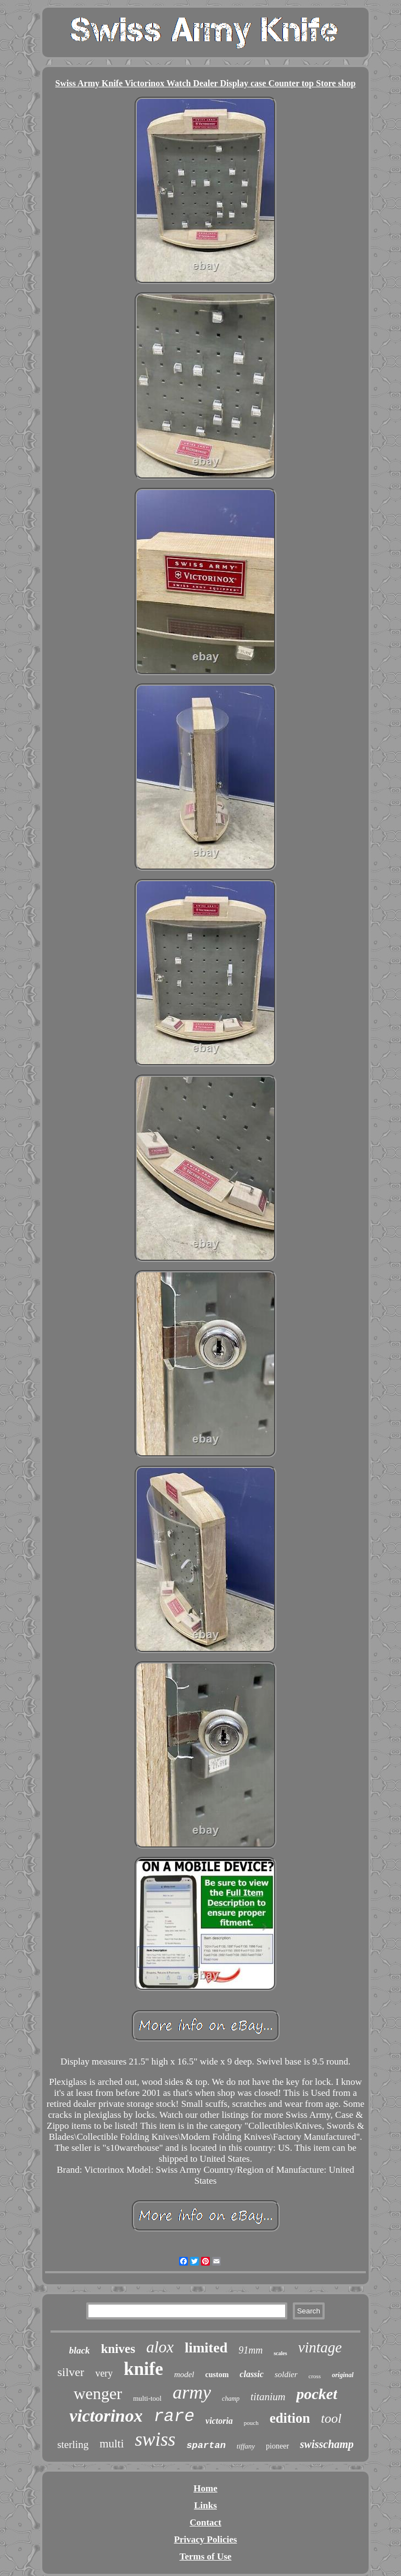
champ (231, 2398)
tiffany (246, 2446)
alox (160, 2347)
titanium (267, 2396)
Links (205, 2505)
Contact (205, 2522)
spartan (205, 2445)
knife (143, 2369)
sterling (72, 2444)
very (104, 2373)
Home (205, 2488)
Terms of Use (206, 2556)
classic (252, 2374)
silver (70, 2372)
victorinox (105, 2415)
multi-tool (147, 2398)
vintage (320, 2347)
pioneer (277, 2446)
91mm (250, 2350)
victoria (219, 2420)
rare (174, 2416)
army (191, 2392)
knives (118, 2349)
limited (206, 2348)
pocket (316, 2393)
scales (280, 2353)
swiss (155, 2439)
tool (331, 2418)
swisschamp (327, 2444)
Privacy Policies (205, 2539)
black (79, 2350)
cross (315, 2376)
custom (217, 2375)
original (342, 2375)
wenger (98, 2393)
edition (290, 2418)
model (184, 2374)
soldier (286, 2374)
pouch (251, 2422)
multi (111, 2443)
